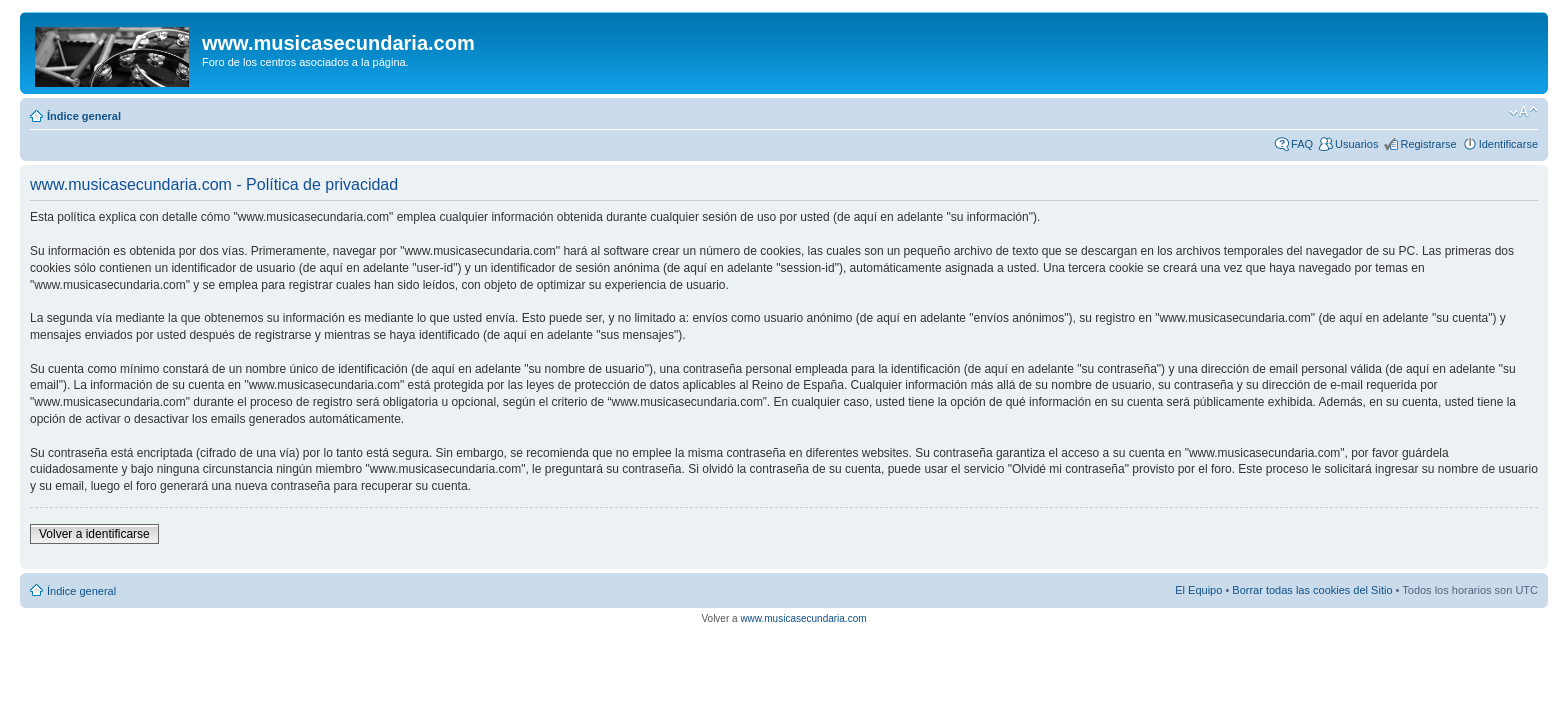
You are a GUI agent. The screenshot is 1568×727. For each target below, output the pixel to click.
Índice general (84, 116)
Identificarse (1508, 144)
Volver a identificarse (94, 534)
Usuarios (1356, 144)
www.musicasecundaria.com (803, 618)
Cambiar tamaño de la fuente (1523, 112)
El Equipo (1198, 590)
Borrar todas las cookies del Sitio (1312, 590)
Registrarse (1428, 144)
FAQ (1302, 144)
